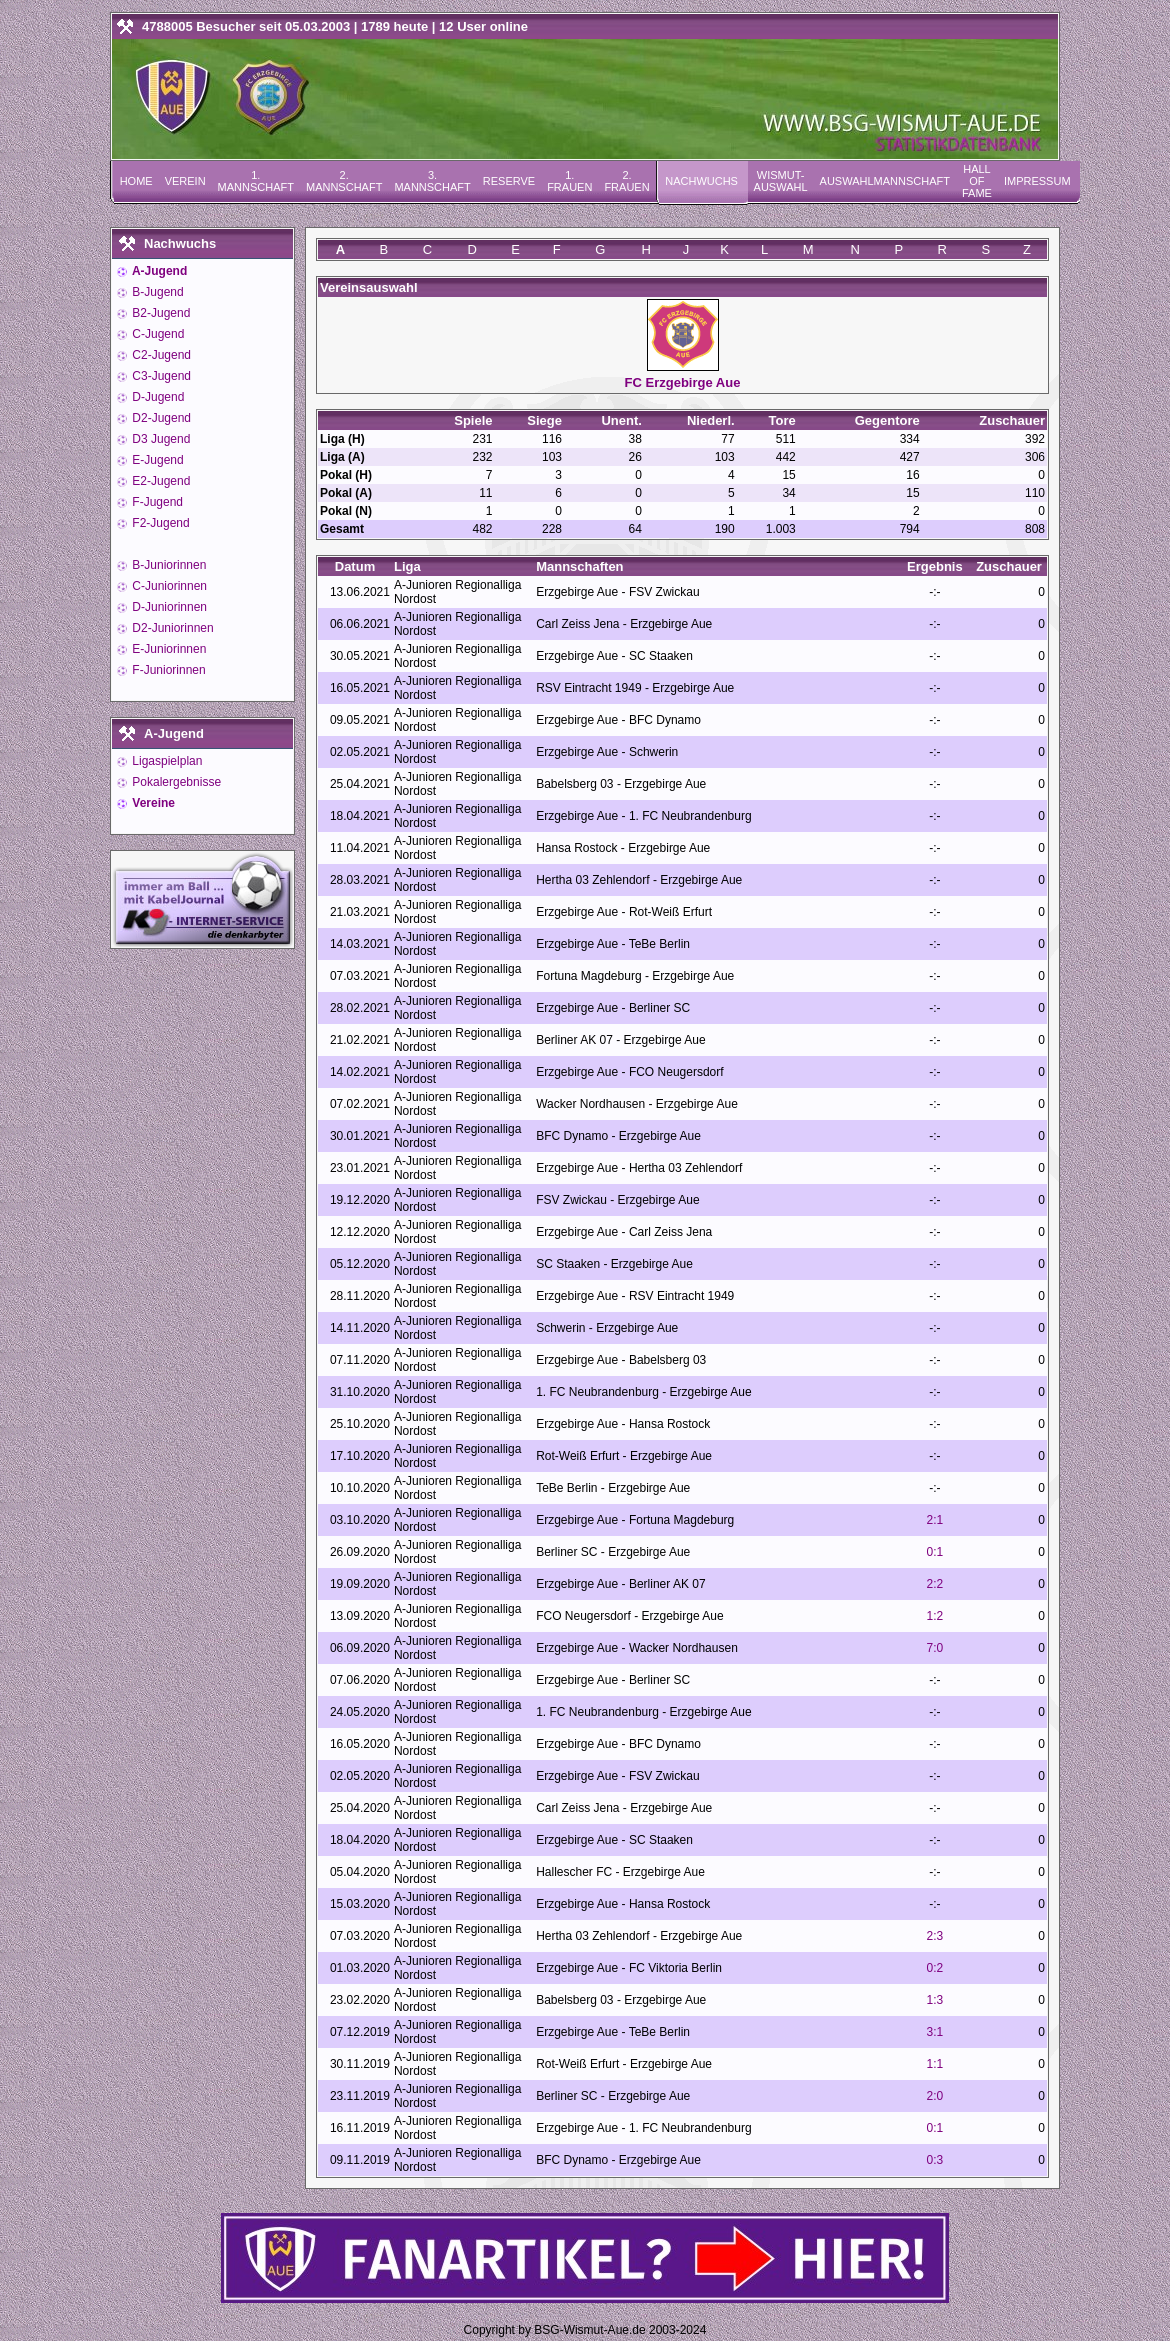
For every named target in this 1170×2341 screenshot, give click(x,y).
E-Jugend (156, 460)
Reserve (509, 181)
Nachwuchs (701, 181)
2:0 (935, 2096)
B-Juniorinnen (167, 565)
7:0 (935, 1648)
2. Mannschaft (344, 181)
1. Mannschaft (256, 181)
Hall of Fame (977, 181)
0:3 (935, 2160)
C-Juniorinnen (168, 586)
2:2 (935, 1584)
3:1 (935, 2032)
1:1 (935, 2064)
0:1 (935, 1552)
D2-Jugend (160, 418)
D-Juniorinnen (168, 607)
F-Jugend (156, 502)
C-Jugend (156, 334)
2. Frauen (626, 181)
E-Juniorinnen (167, 649)
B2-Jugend (159, 313)
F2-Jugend (159, 523)
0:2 (935, 1968)
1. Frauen (569, 181)
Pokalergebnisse (175, 782)
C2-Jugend (160, 355)
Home (136, 181)
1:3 (935, 2000)
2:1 (935, 1520)
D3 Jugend (159, 439)
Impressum (1037, 181)
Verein (185, 181)
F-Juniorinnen (167, 670)
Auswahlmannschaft (885, 181)
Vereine (152, 803)
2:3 (935, 1936)
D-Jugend (156, 397)
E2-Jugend (159, 481)
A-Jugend (158, 271)
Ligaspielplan (165, 761)
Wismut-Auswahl (781, 181)
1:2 (935, 1616)
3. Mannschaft (432, 181)
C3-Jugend (160, 376)
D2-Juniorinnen (171, 628)
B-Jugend (156, 292)
